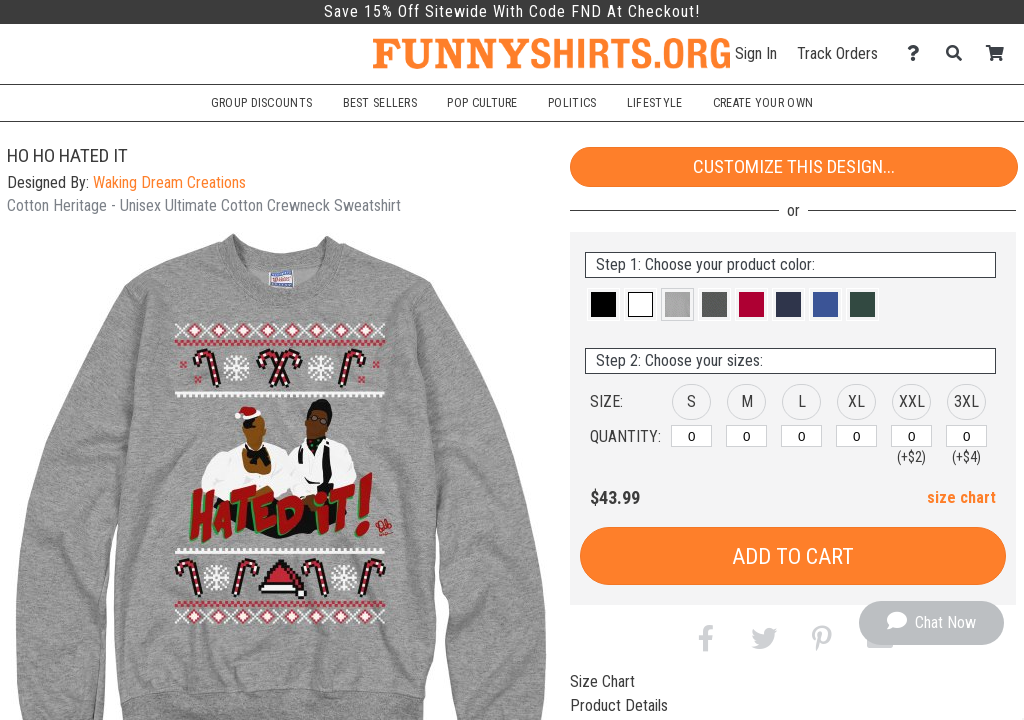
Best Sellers (380, 103)
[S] (691, 436)
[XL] (856, 436)
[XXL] (911, 436)
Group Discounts (261, 103)
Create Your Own (763, 103)
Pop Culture (482, 103)
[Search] (959, 53)
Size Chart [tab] (602, 681)
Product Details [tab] (619, 705)
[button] (603, 304)
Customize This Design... (794, 166)
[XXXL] (966, 436)
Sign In (756, 53)
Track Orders (837, 53)
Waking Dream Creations (169, 182)
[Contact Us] (918, 53)
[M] (746, 436)
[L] (801, 436)
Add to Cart (793, 556)
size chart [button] (961, 497)
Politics (572, 103)
